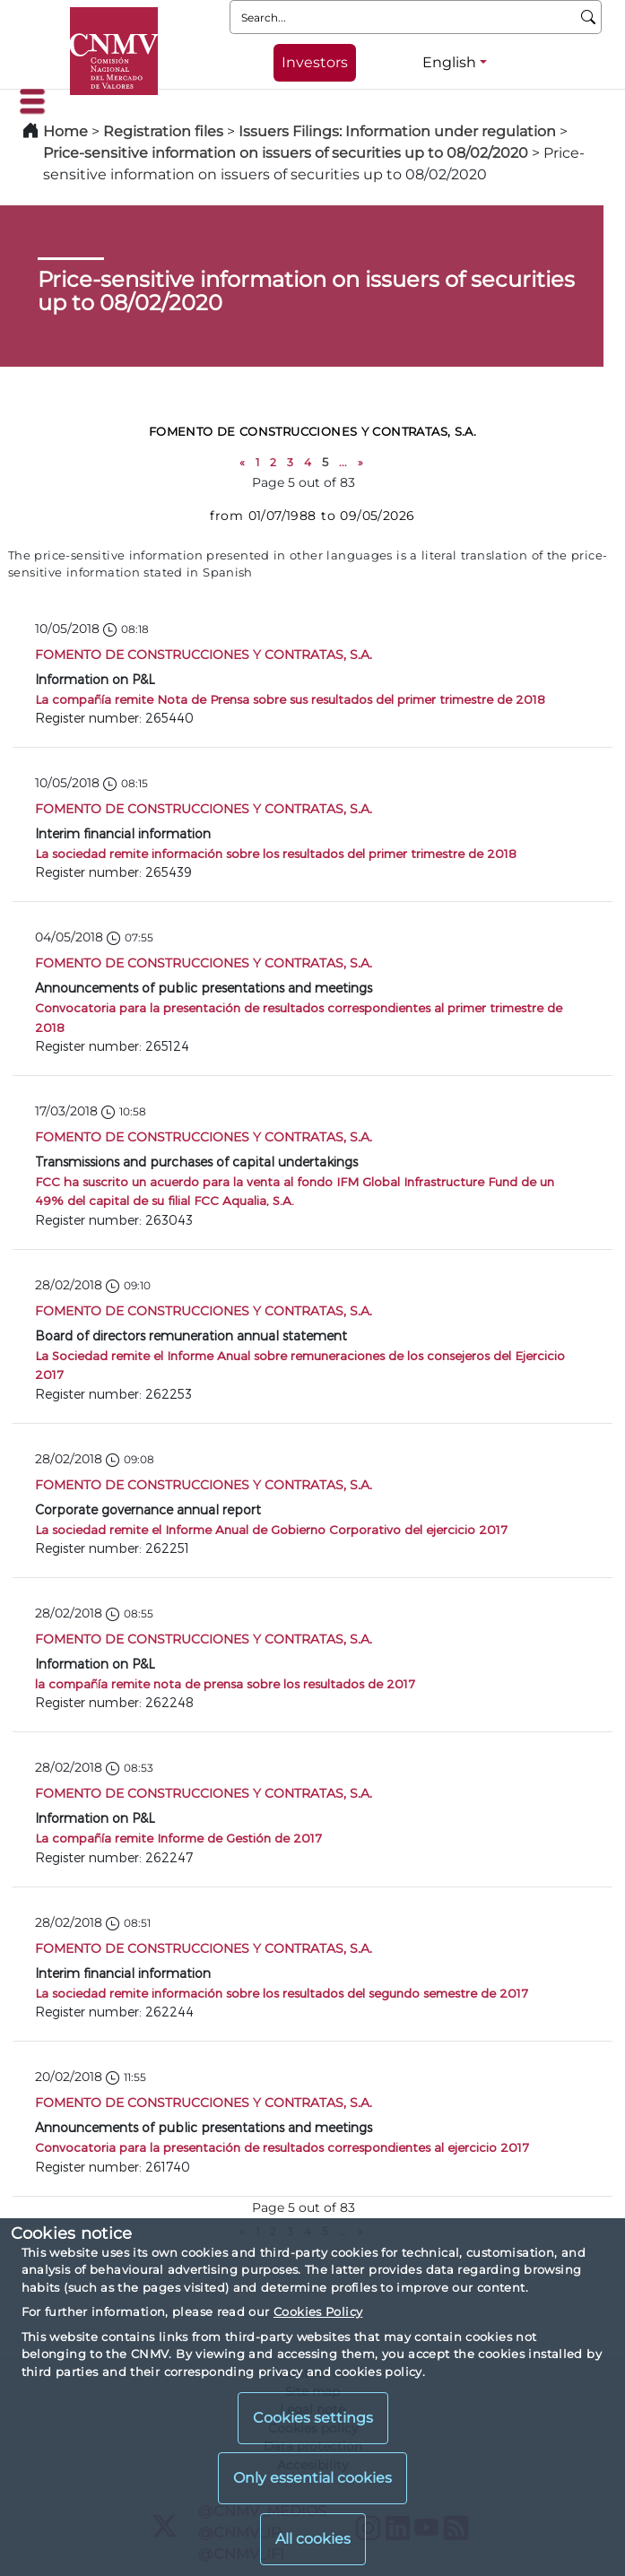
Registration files (163, 131)
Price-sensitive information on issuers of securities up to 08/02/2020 (285, 152)
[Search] (589, 17)
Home (65, 131)
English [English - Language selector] (449, 62)
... (343, 462)
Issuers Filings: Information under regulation (397, 131)
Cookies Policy (317, 2311)
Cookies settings (313, 2417)
